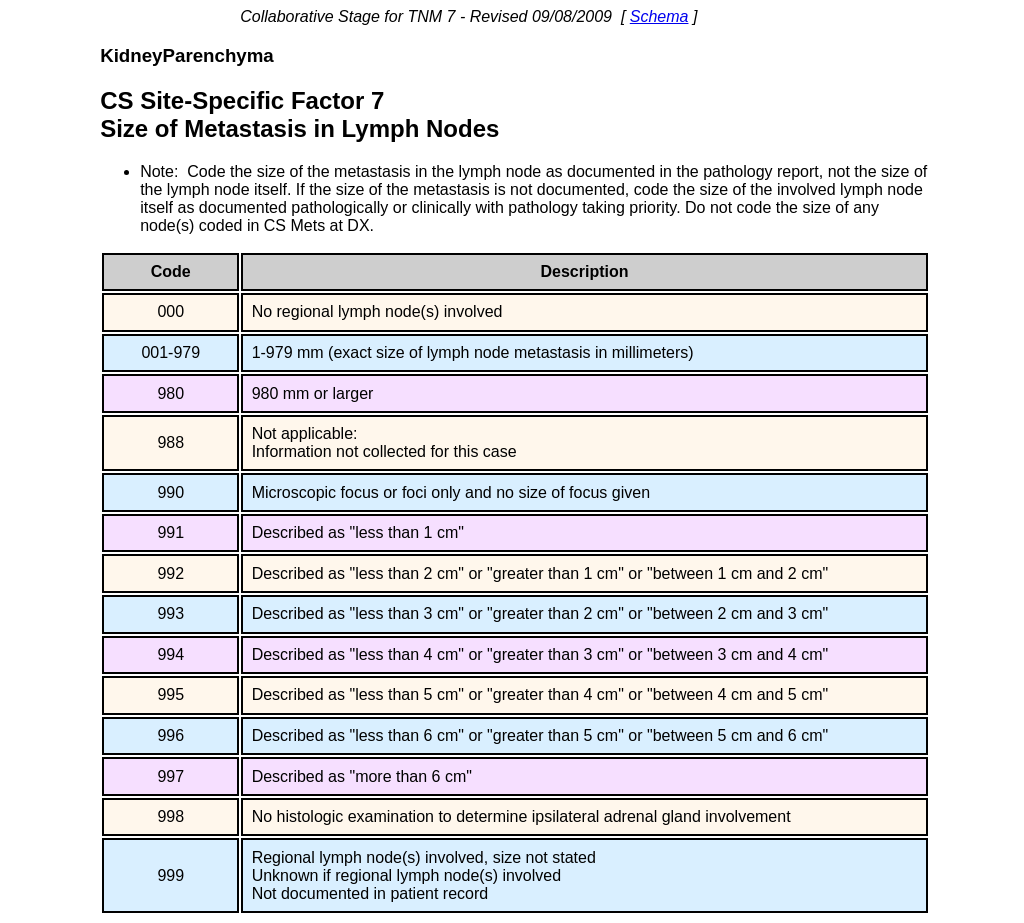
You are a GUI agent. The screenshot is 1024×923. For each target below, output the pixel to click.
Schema (659, 16)
